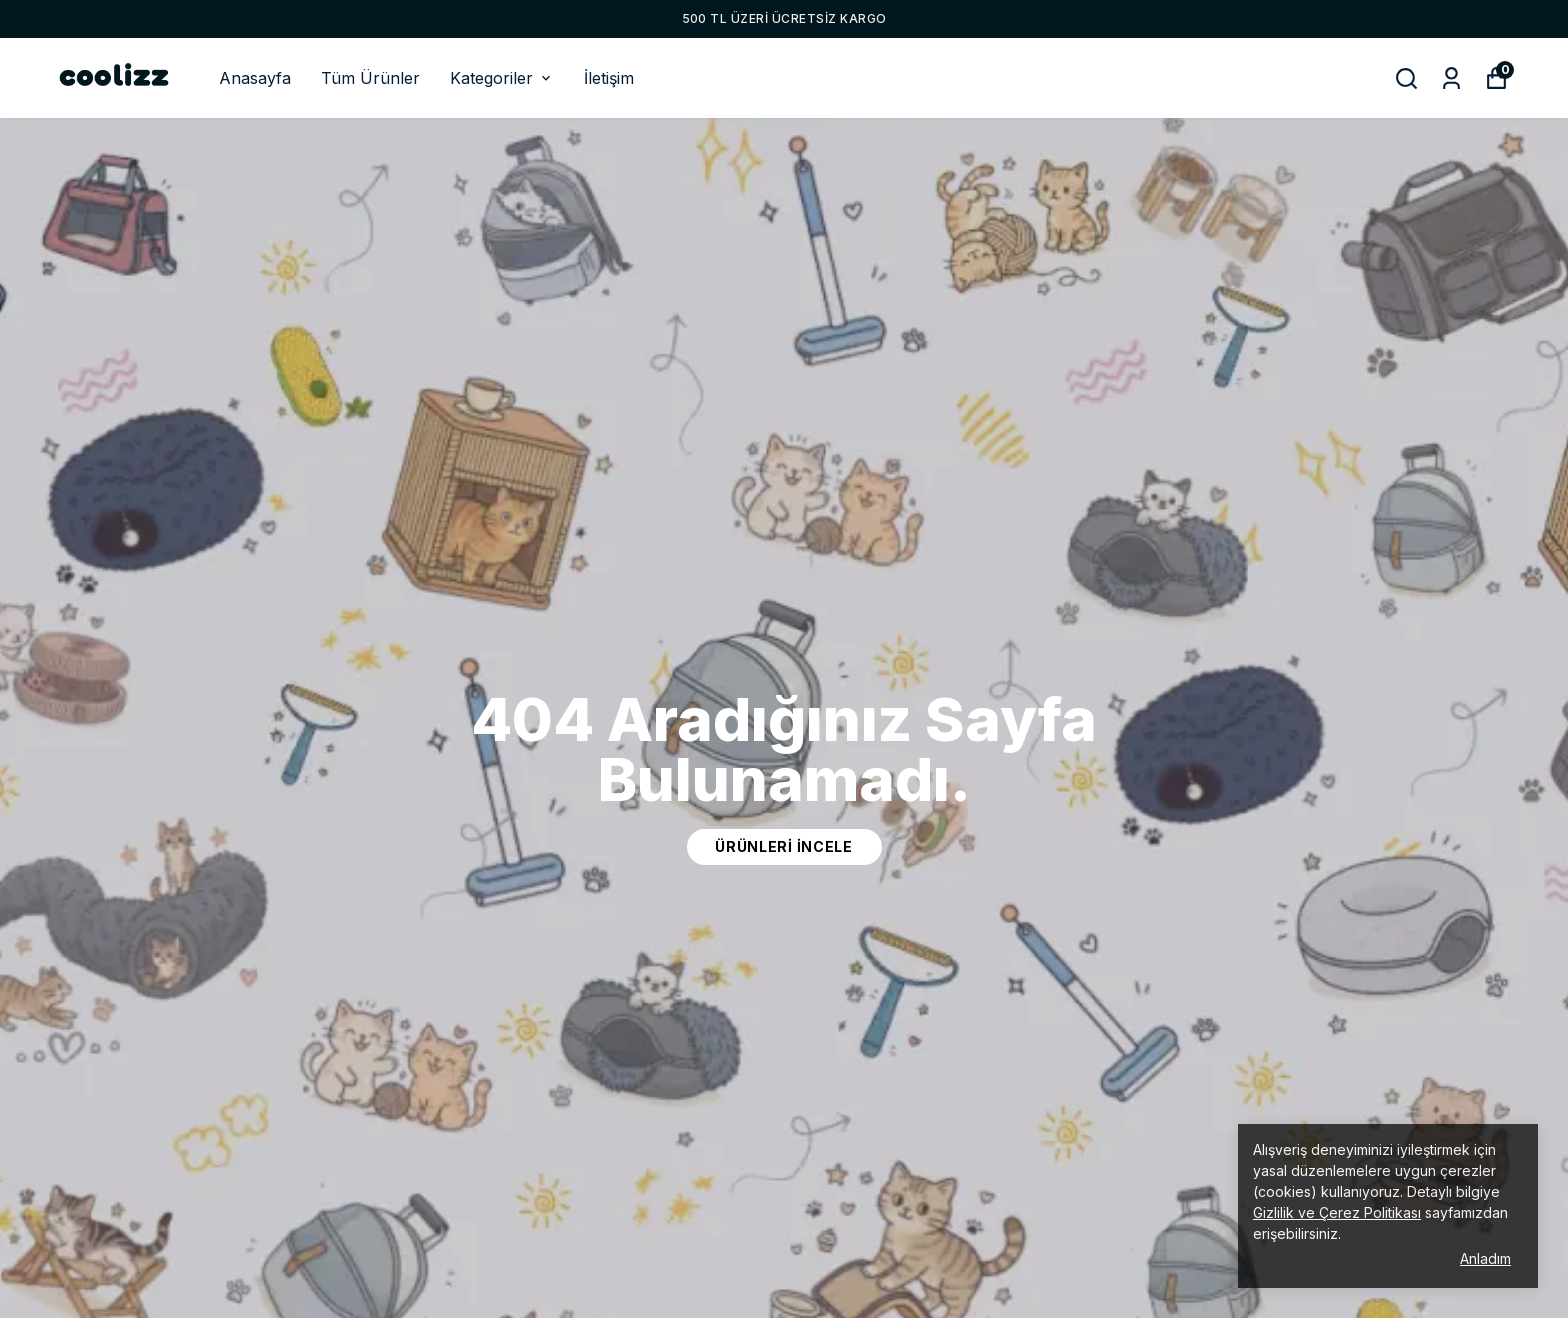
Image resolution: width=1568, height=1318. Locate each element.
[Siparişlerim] (1451, 78)
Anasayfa (255, 78)
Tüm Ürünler (370, 78)
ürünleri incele (784, 846)
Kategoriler (502, 78)
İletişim (609, 78)
